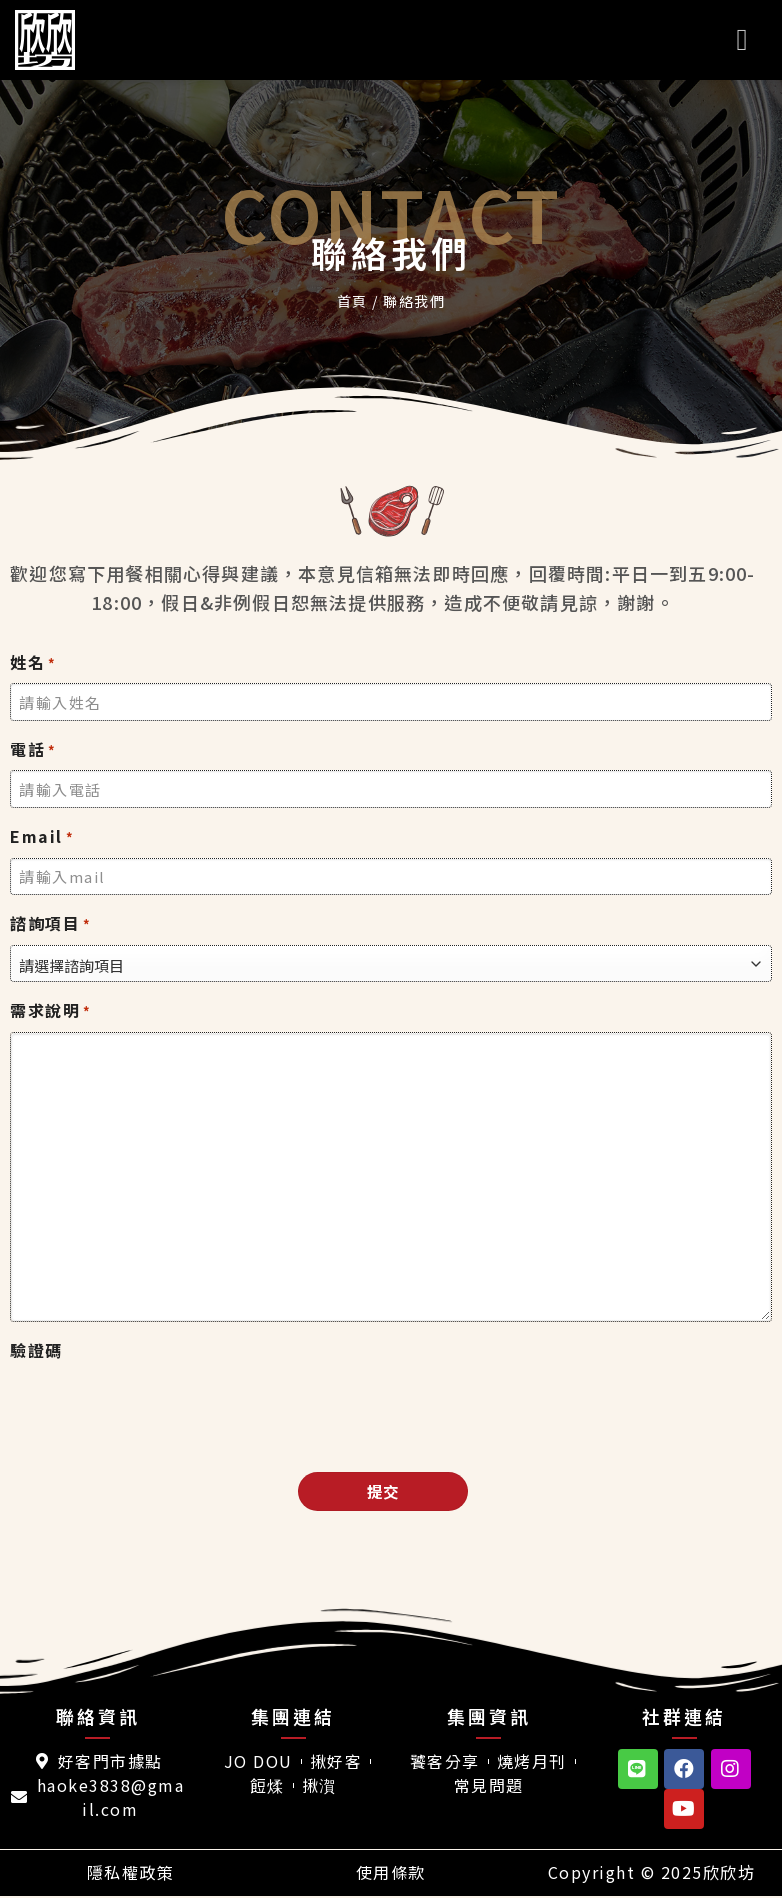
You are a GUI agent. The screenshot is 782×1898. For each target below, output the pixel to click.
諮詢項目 (51, 923)
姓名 (33, 662)
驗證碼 (36, 1350)
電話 (33, 749)
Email (42, 836)
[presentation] (162, 1411)
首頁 (352, 301)
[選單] (752, 40)
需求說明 (51, 1010)
